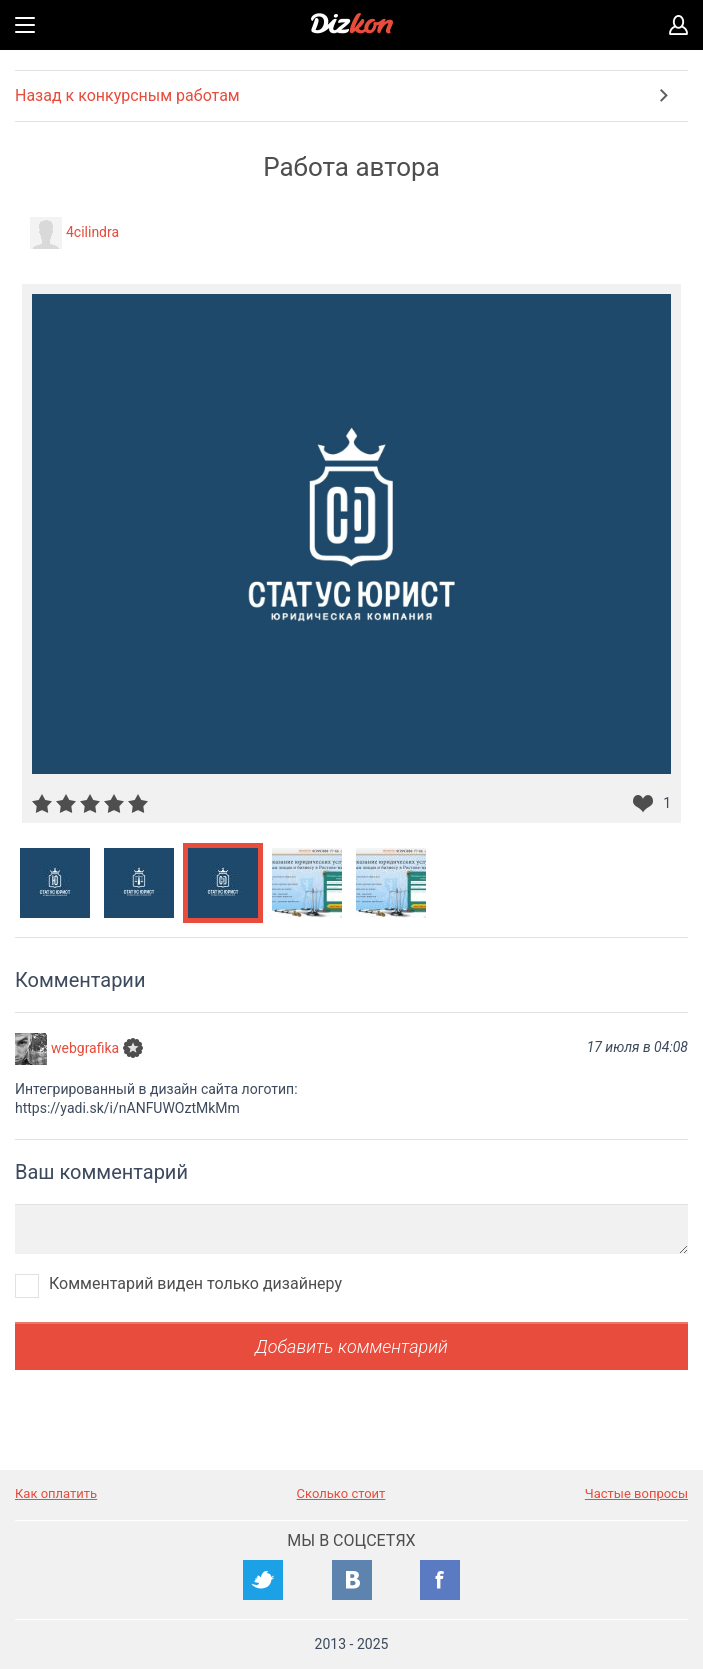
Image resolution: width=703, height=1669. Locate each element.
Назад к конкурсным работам (127, 95)
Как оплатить (56, 1493)
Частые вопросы (636, 1493)
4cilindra (92, 232)
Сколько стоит (341, 1493)
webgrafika (85, 1048)
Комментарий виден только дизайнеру (195, 1283)
